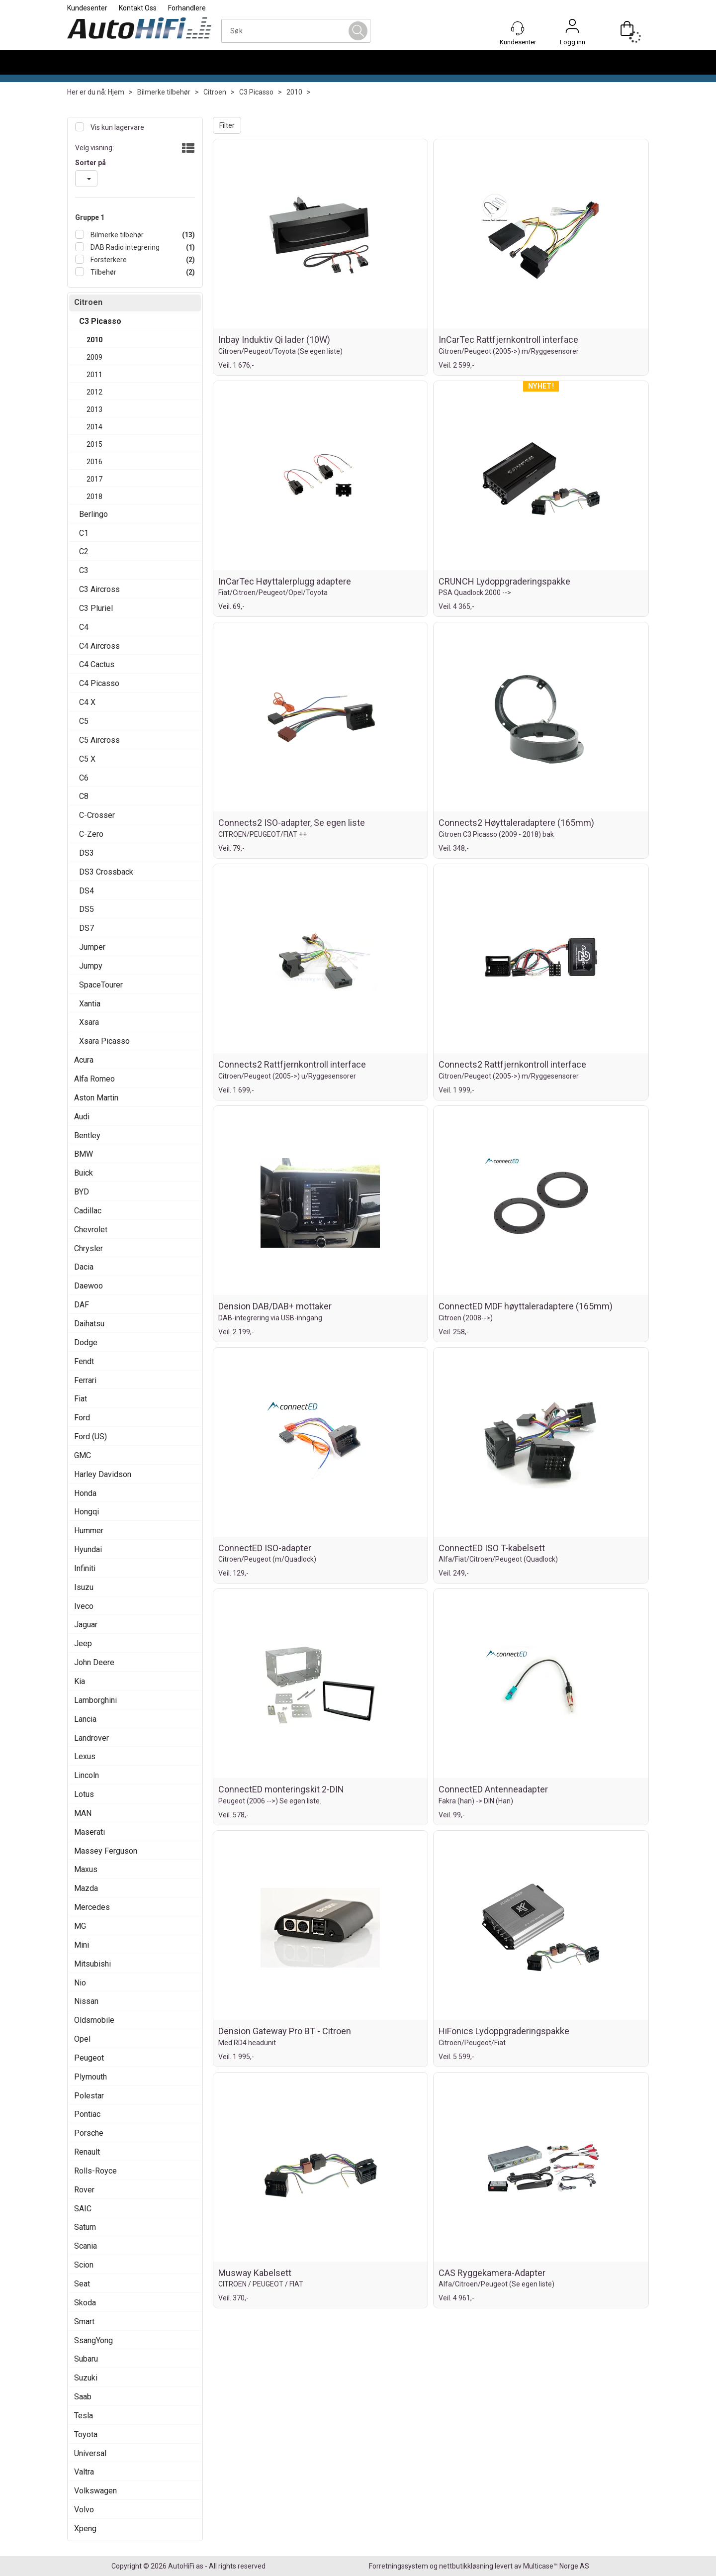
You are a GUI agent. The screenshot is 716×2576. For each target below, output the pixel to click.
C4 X (87, 702)
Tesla (83, 2415)
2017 (94, 479)
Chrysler (88, 1248)
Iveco (83, 1606)
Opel (82, 2039)
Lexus (84, 1756)
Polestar (89, 2095)
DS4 (86, 890)
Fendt (84, 1361)
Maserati (89, 1832)
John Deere (94, 1662)
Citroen (214, 92)
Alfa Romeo (94, 1079)
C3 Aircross (99, 589)
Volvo (84, 2509)
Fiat (80, 1398)
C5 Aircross (99, 740)
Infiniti (84, 1568)
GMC (82, 1455)
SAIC (82, 2208)
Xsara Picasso (104, 1041)
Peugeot (89, 2058)
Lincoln (86, 1775)
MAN (82, 1813)
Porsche (88, 2133)
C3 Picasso (256, 92)
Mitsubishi (92, 1964)
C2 (84, 551)
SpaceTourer (101, 985)
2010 (294, 92)
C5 (84, 721)
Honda (85, 1493)
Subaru (86, 2359)
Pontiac (87, 2114)
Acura (83, 1060)
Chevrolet (90, 1229)
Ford (82, 1417)
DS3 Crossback (106, 872)
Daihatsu (89, 1323)
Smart (84, 2321)
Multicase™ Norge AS (556, 2566)
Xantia (89, 1003)
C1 (84, 533)
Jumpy (90, 966)
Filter (227, 125)
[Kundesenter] (517, 28)
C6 (84, 778)
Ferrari (85, 1380)
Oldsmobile (94, 2020)
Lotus (84, 1794)
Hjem (116, 92)
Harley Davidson (102, 1474)
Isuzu (83, 1587)
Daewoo (88, 1285)
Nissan (86, 2001)
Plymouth (90, 2076)
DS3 (86, 853)
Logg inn (572, 28)
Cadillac (87, 1210)
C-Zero (91, 834)
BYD (81, 1191)
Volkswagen (95, 2490)
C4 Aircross (99, 646)
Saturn (85, 2227)
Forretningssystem (398, 2566)
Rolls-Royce (95, 2171)
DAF (81, 1304)
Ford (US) (90, 1436)
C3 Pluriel (96, 608)
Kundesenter (87, 8)
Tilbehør (102, 272)
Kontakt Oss (138, 8)
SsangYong (93, 2340)
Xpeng (85, 2528)
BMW (83, 1154)
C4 (84, 627)
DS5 (86, 909)
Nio (80, 1982)
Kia (79, 1681)
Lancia (85, 1719)
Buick (83, 1173)
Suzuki (85, 2377)
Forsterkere (108, 260)
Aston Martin (96, 1097)
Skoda (85, 2302)
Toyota (85, 2434)
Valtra (84, 2472)
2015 (94, 444)
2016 (94, 462)
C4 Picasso (99, 683)
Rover (84, 2189)
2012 (94, 392)
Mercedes (92, 1907)
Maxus (85, 1869)
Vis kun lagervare (116, 127)
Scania (85, 2246)
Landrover (91, 1738)
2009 (94, 357)
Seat (82, 2283)
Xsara (89, 1022)
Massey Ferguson (105, 1851)
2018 (94, 496)
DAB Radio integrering (124, 247)
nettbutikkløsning (466, 2566)
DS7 (86, 928)
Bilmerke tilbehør (163, 92)
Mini (81, 1945)
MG (80, 1926)
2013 (94, 409)
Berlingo (93, 514)
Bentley (87, 1135)
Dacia (83, 1267)
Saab (82, 2396)
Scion (83, 2265)
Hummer (88, 1530)
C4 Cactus (96, 664)
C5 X (87, 759)
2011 (94, 375)
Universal (90, 2453)
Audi (82, 1116)
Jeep (83, 1643)
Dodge (85, 1342)
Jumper (92, 947)
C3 (84, 570)
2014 (94, 427)
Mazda (86, 1888)
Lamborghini (95, 1700)
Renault (87, 2152)
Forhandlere (187, 8)
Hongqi (86, 1511)
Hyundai (88, 1549)
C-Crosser (97, 815)
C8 (84, 796)
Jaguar (85, 1624)
